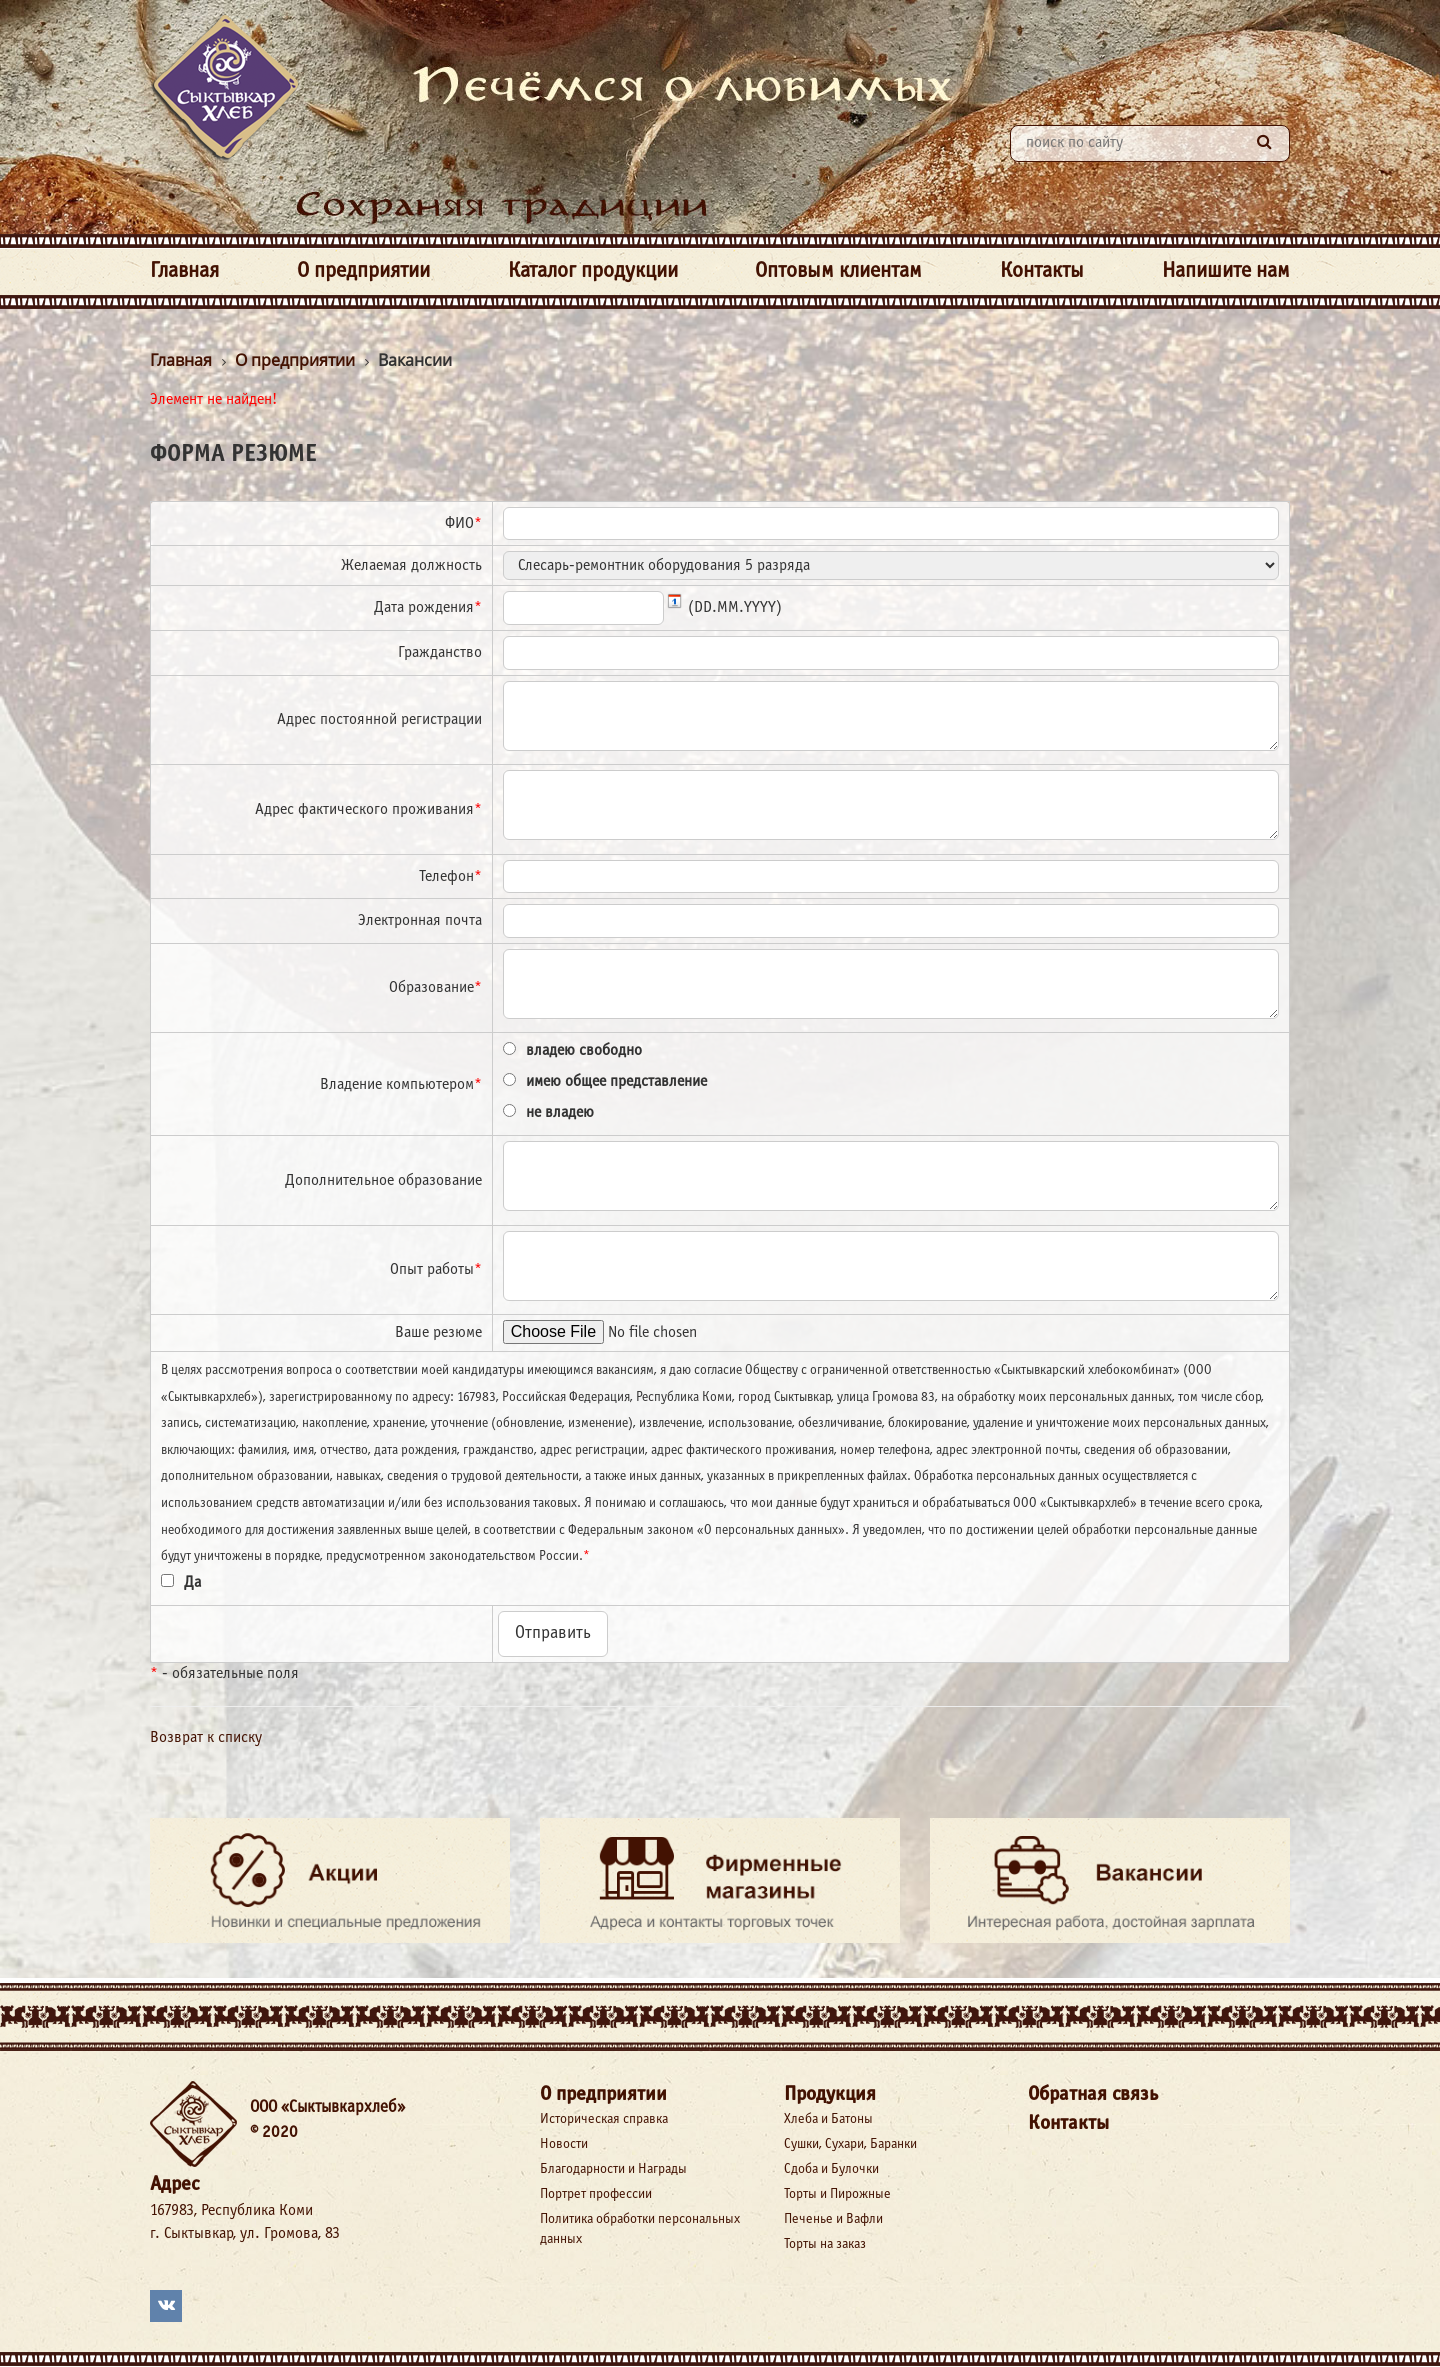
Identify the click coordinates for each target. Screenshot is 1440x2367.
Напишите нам (1226, 271)
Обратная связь (1093, 2094)
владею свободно (584, 1050)
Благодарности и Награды (613, 2169)
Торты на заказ (825, 2244)
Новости (564, 2144)
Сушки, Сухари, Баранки (850, 2144)
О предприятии (363, 271)
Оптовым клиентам (838, 271)
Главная (184, 271)
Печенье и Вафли (833, 2219)
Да (192, 1582)
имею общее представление (616, 1081)
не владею (560, 1112)
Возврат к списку (206, 1737)
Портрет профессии (596, 2194)
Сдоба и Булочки (831, 2169)
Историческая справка (604, 2119)
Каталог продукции (593, 271)
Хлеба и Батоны (828, 2119)
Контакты (1042, 271)
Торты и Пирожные (837, 2194)
